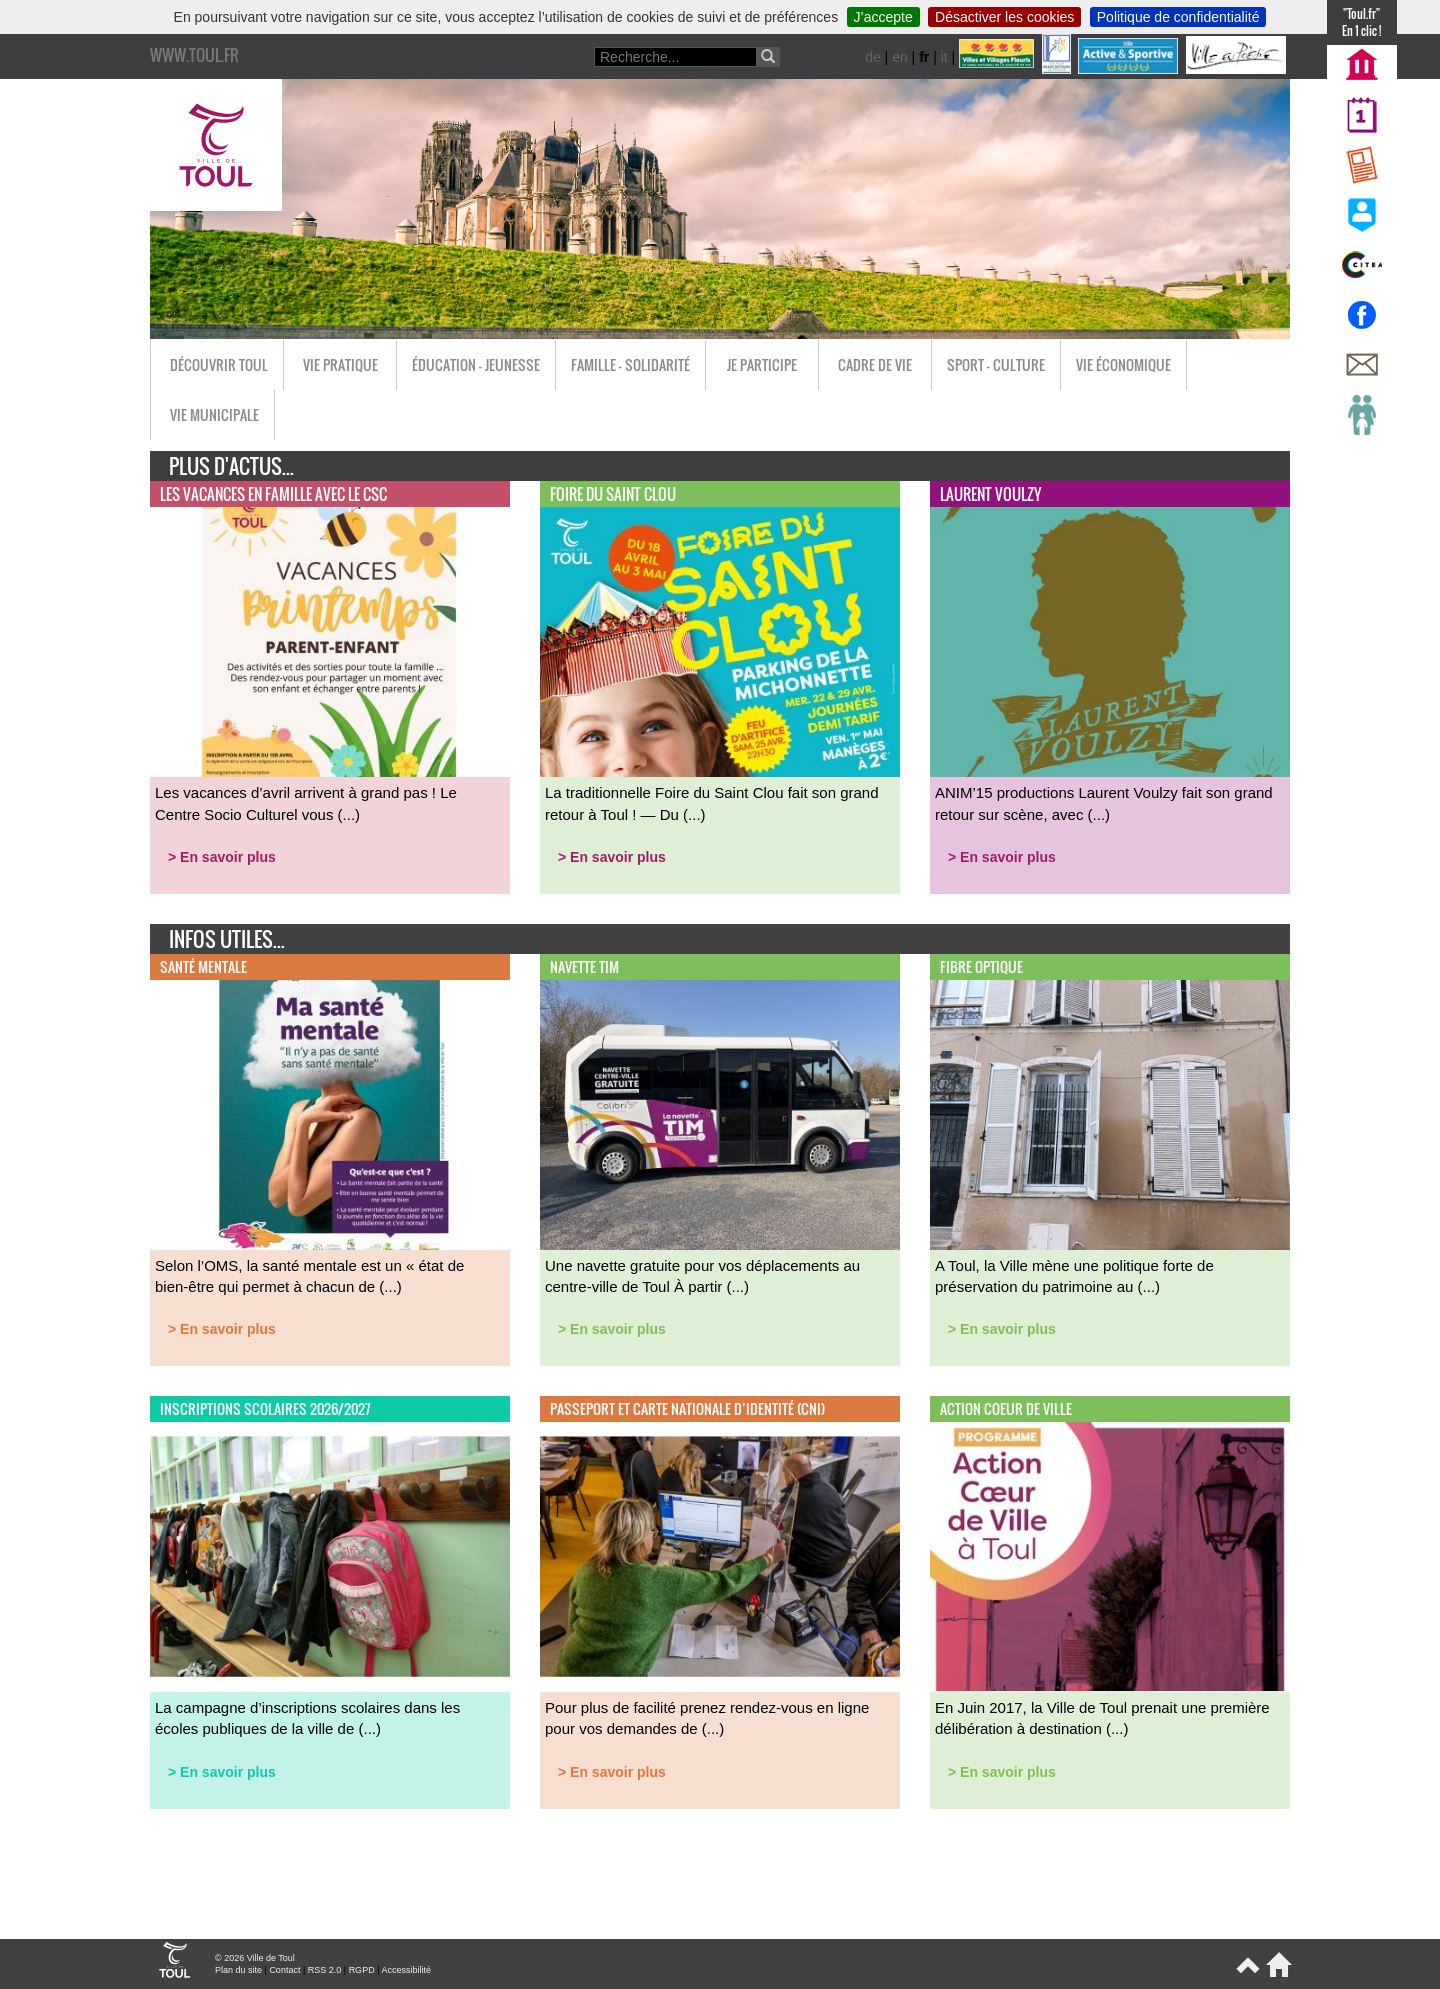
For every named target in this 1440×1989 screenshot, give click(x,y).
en (900, 57)
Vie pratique (340, 364)
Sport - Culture (996, 364)
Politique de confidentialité (1178, 17)
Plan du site (238, 1970)
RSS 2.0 (325, 1970)
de (873, 57)
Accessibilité (406, 1970)
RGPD (362, 1970)
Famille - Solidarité (630, 364)
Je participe (762, 364)
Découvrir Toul (219, 364)
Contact (284, 1970)
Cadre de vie (875, 364)
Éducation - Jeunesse (476, 364)
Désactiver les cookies (1004, 17)
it (944, 57)
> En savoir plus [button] (222, 857)
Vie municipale (214, 414)
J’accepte (883, 17)
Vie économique (1123, 364)
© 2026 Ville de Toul (255, 1958)
